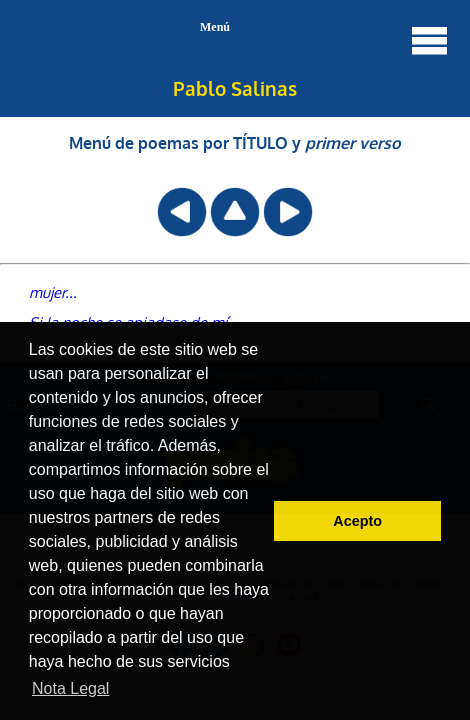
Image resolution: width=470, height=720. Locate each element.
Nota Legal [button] (70, 688)
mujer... (53, 292)
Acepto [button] (357, 521)
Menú (325, 40)
